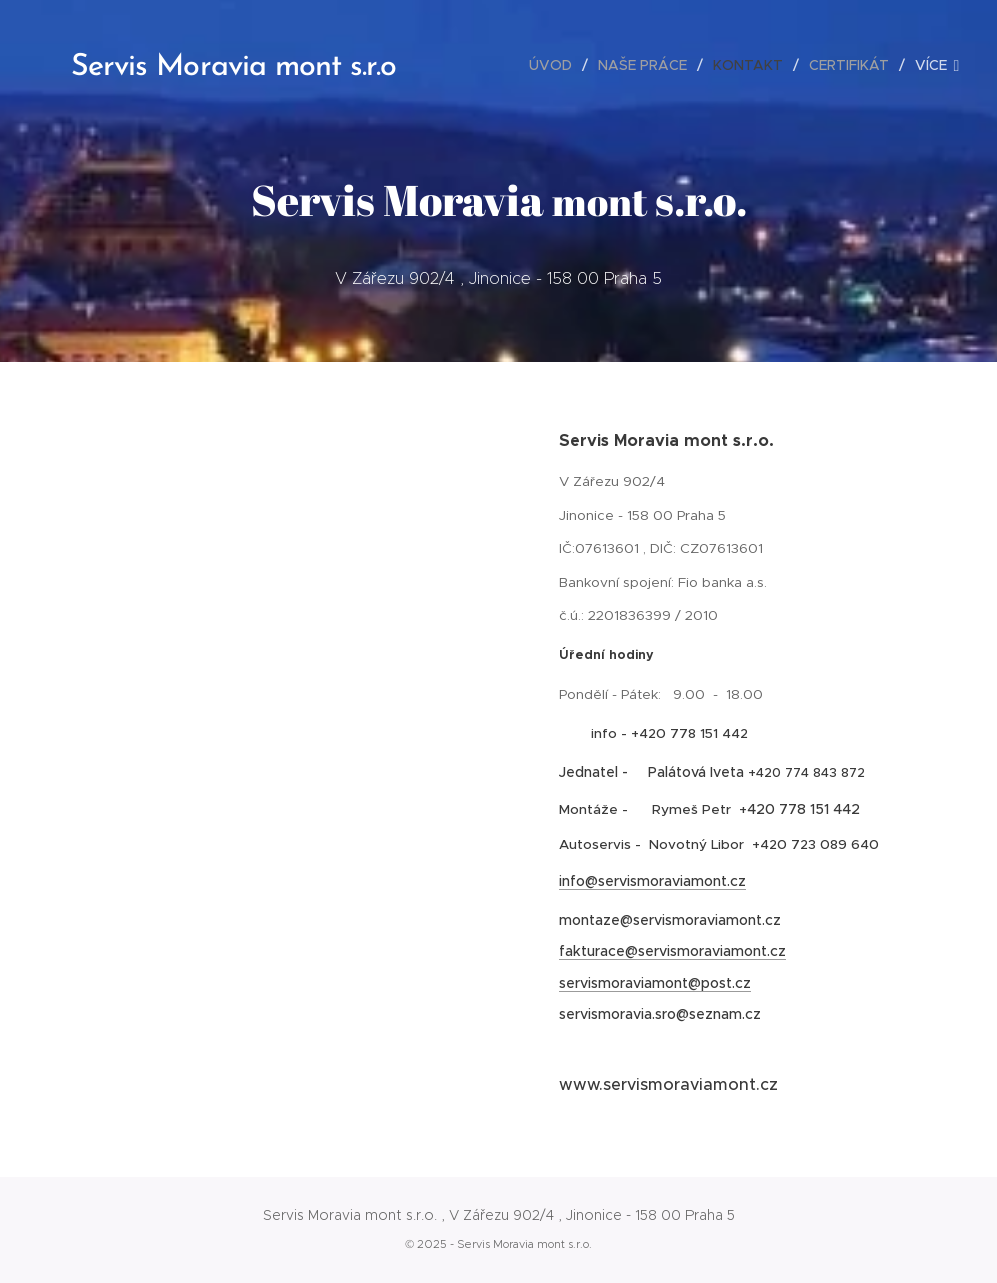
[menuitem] (556, 65)
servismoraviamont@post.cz (655, 983)
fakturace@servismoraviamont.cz (672, 951)
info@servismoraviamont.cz (652, 881)
